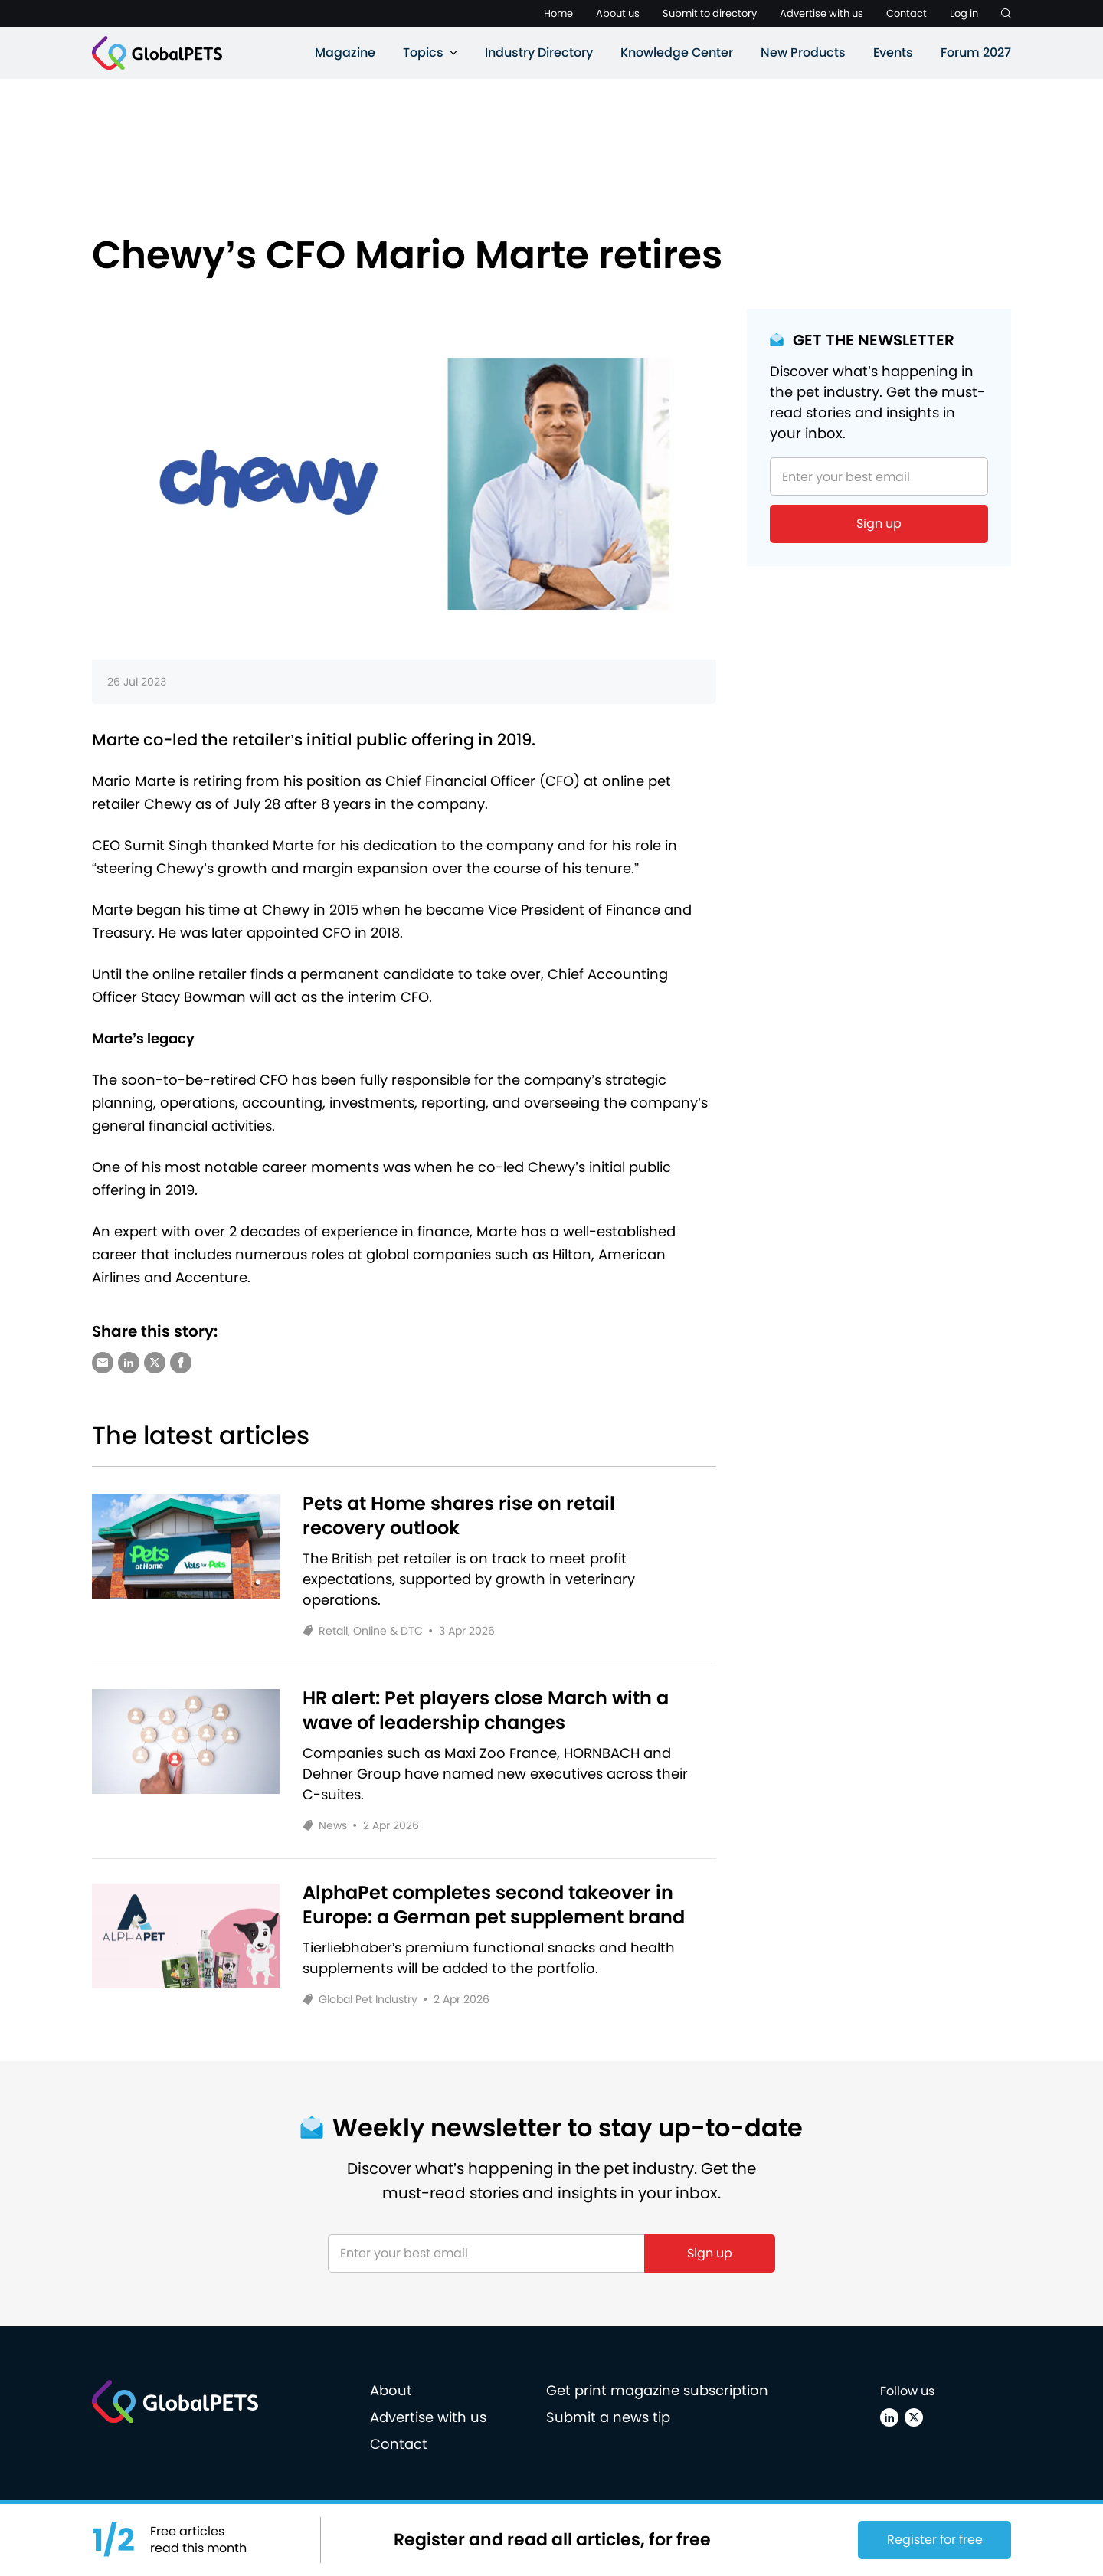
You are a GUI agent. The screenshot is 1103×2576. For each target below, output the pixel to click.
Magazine (345, 52)
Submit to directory (710, 13)
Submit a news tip (608, 2417)
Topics (423, 52)
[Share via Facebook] (180, 1362)
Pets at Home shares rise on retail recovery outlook (459, 1515)
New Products (803, 52)
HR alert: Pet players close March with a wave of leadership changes (486, 1710)
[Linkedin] (889, 2417)
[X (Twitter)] (914, 2417)
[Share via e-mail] (102, 1362)
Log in (964, 13)
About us (618, 13)
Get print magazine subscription (657, 2390)
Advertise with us (821, 13)
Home (558, 13)
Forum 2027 (976, 52)
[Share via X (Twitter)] (154, 1362)
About (391, 2390)
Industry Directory (539, 52)
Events (893, 52)
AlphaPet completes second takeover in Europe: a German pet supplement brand (494, 1905)
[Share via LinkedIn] (128, 1362)
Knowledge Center (676, 52)
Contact (906, 13)
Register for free (935, 2539)
